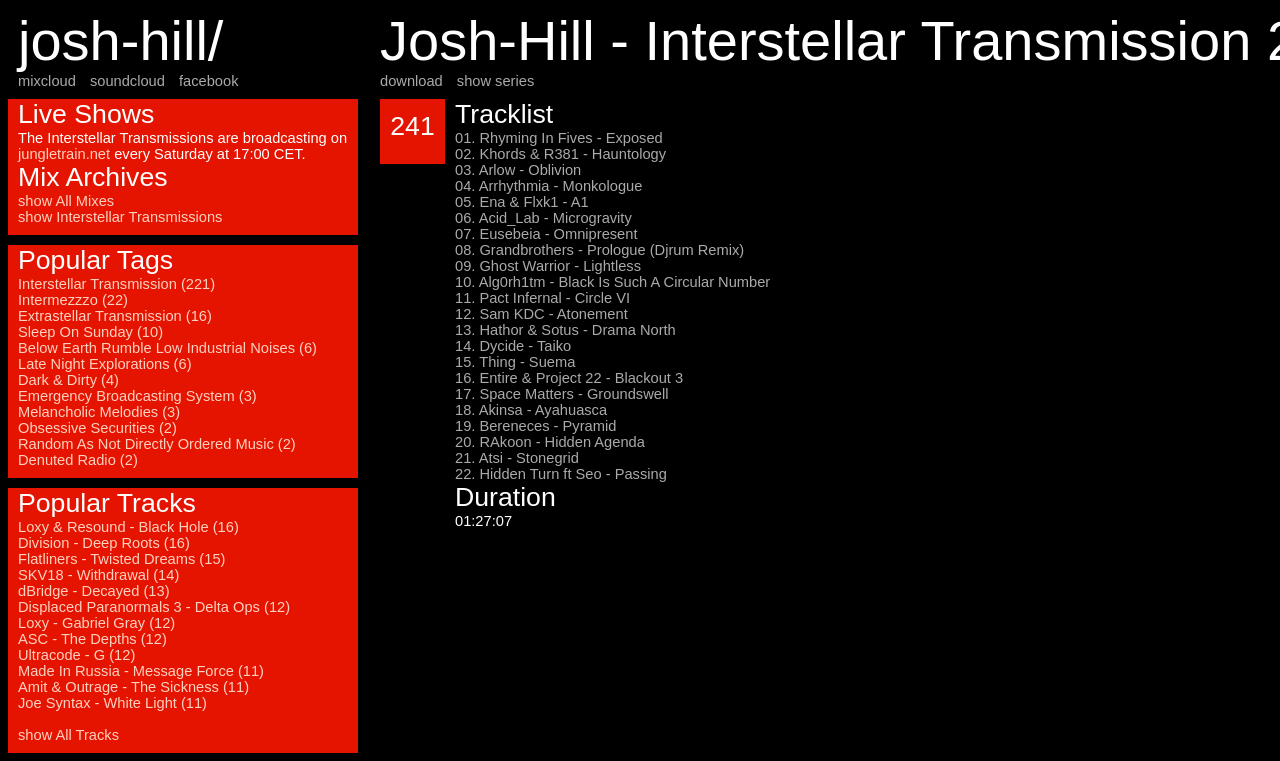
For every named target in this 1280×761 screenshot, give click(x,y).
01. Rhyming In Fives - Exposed (559, 138)
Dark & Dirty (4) (68, 380)
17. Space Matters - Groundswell (561, 394)
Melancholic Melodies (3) (99, 412)
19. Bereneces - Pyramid (535, 426)
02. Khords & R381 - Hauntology (560, 154)
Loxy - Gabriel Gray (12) (96, 623)
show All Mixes (66, 201)
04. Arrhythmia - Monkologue (548, 186)
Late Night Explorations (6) (105, 364)
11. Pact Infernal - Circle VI (542, 298)
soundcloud (127, 81)
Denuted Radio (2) (78, 460)
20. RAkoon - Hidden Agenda (550, 442)
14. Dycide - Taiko (513, 346)
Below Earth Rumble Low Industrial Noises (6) (167, 348)
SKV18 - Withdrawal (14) (98, 575)
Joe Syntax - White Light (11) (112, 703)
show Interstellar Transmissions (120, 217)
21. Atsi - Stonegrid (517, 458)
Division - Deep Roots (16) (104, 543)
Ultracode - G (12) (76, 655)
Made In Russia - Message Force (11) (141, 671)
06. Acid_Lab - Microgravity (543, 218)
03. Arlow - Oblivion (518, 170)
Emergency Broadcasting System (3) (137, 396)
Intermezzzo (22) (73, 300)
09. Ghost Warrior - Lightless (548, 266)
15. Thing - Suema (515, 362)
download (411, 81)
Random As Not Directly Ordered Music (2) (157, 444)
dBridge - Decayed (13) (94, 591)
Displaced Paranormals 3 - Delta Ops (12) (154, 607)
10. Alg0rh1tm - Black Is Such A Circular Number (612, 282)
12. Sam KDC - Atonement (541, 314)
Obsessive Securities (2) (97, 428)
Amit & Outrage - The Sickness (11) (133, 687)
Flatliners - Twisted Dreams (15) (121, 559)
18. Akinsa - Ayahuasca (531, 410)
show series (495, 81)
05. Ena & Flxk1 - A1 (522, 202)
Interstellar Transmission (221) (116, 284)
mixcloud (47, 81)
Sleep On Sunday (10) (90, 332)
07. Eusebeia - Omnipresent (546, 234)
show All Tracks (68, 735)
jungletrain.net (64, 154)
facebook (208, 81)
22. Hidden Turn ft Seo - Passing (561, 474)
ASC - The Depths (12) (92, 639)
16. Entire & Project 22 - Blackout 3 (569, 378)
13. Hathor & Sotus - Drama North (565, 330)
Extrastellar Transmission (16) (115, 316)
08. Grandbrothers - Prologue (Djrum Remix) (599, 250)
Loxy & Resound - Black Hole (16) (128, 527)
